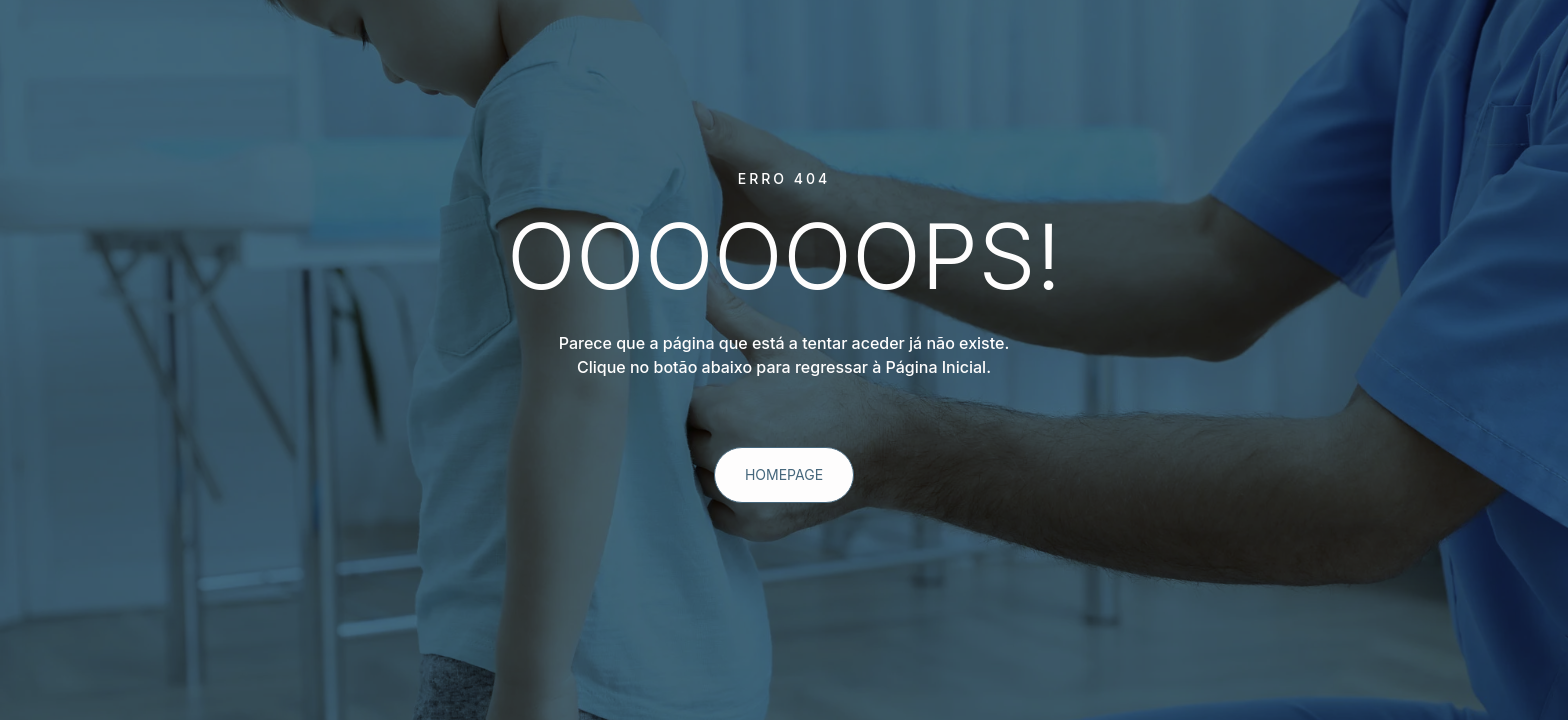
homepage (784, 474)
